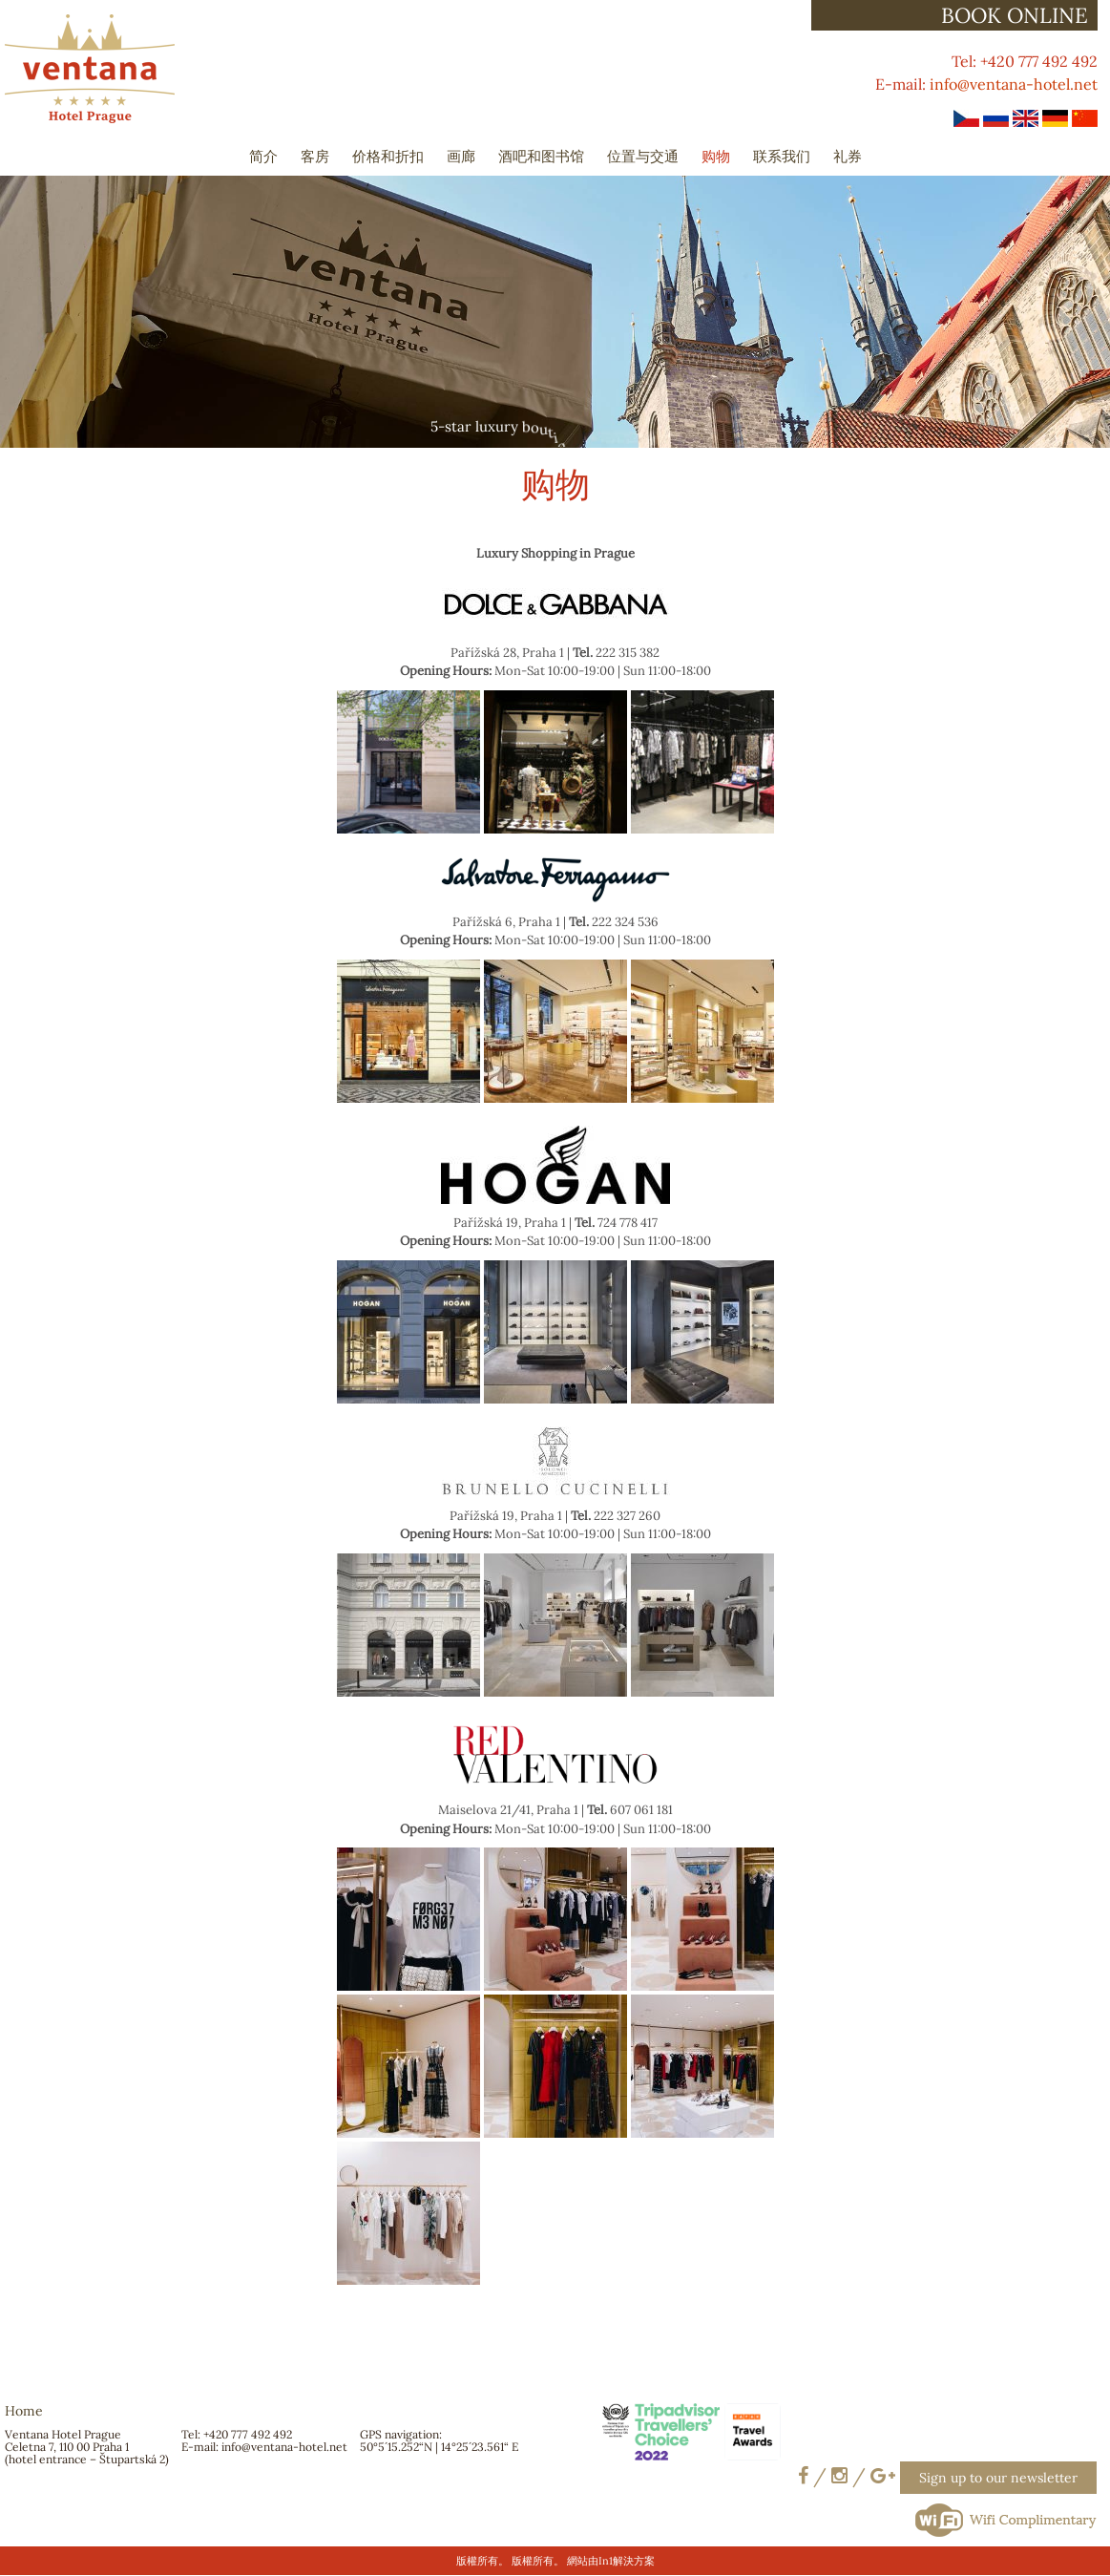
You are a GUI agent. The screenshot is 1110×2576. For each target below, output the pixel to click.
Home (24, 2410)
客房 (315, 156)
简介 (263, 156)
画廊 (461, 156)
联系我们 (781, 156)
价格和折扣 (388, 156)
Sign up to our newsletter (998, 2477)
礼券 (847, 156)
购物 (716, 156)
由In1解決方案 (621, 2560)
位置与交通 (643, 156)
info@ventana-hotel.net (1014, 84)
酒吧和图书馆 (541, 156)
